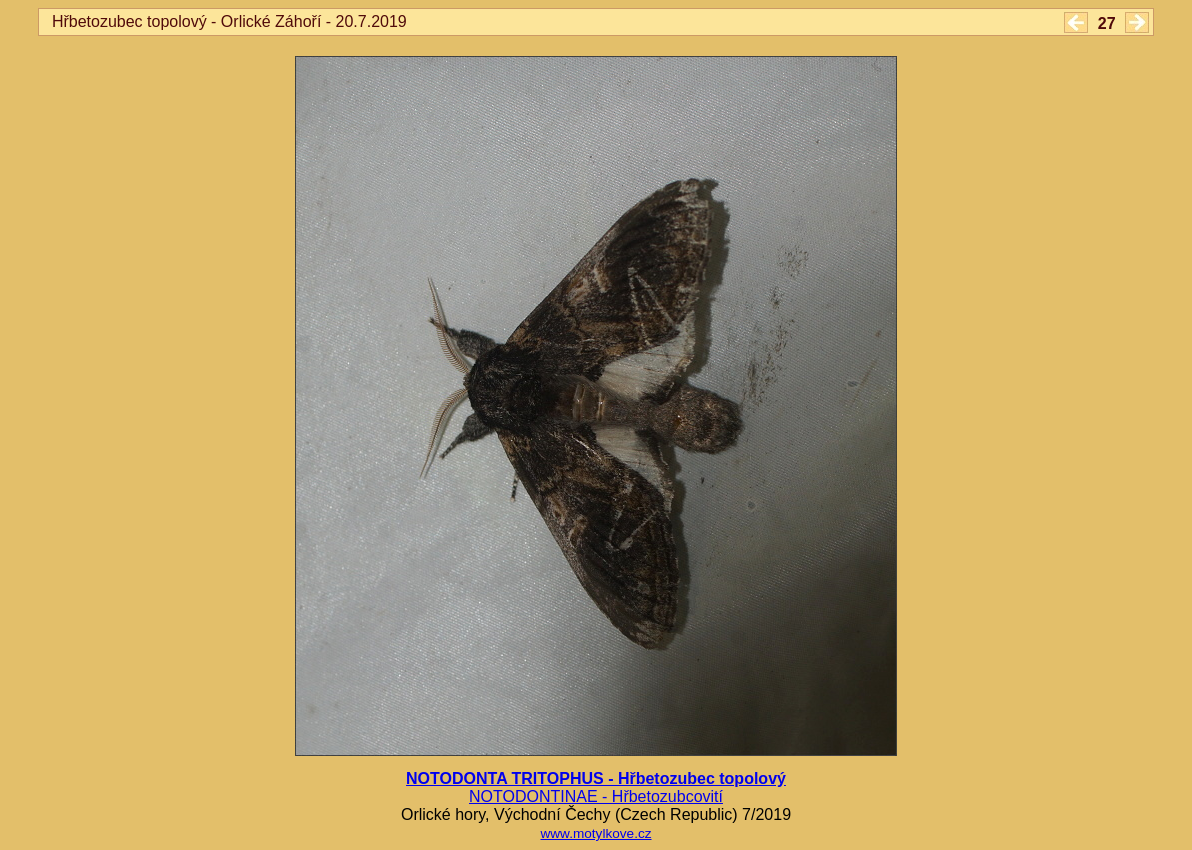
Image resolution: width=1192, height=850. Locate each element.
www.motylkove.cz (595, 833)
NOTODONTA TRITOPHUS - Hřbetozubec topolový (596, 778)
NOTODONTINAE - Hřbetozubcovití (596, 796)
